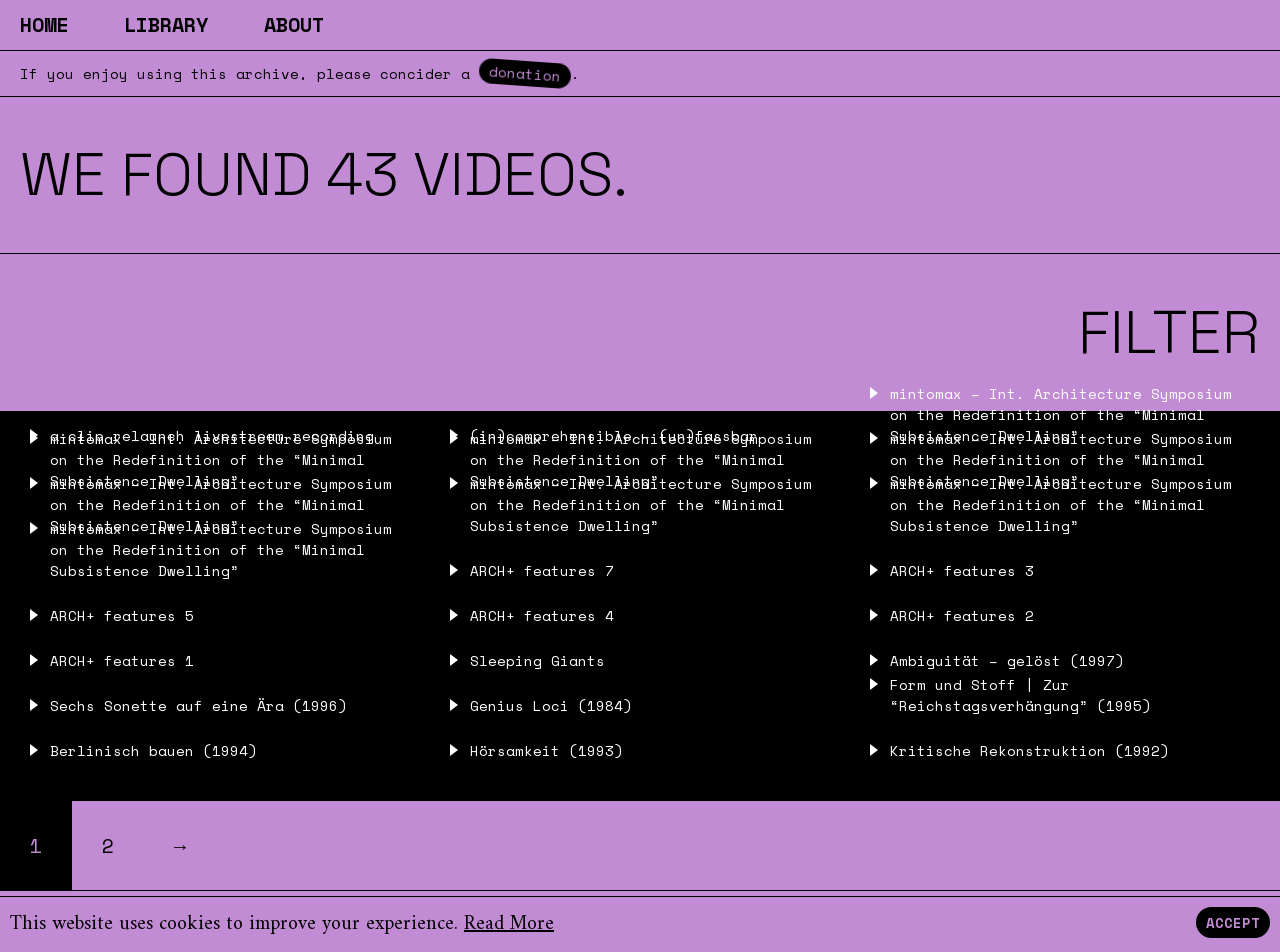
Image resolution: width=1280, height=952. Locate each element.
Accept (1233, 922)
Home (44, 24)
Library (166, 24)
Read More (509, 924)
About (294, 24)
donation (525, 73)
